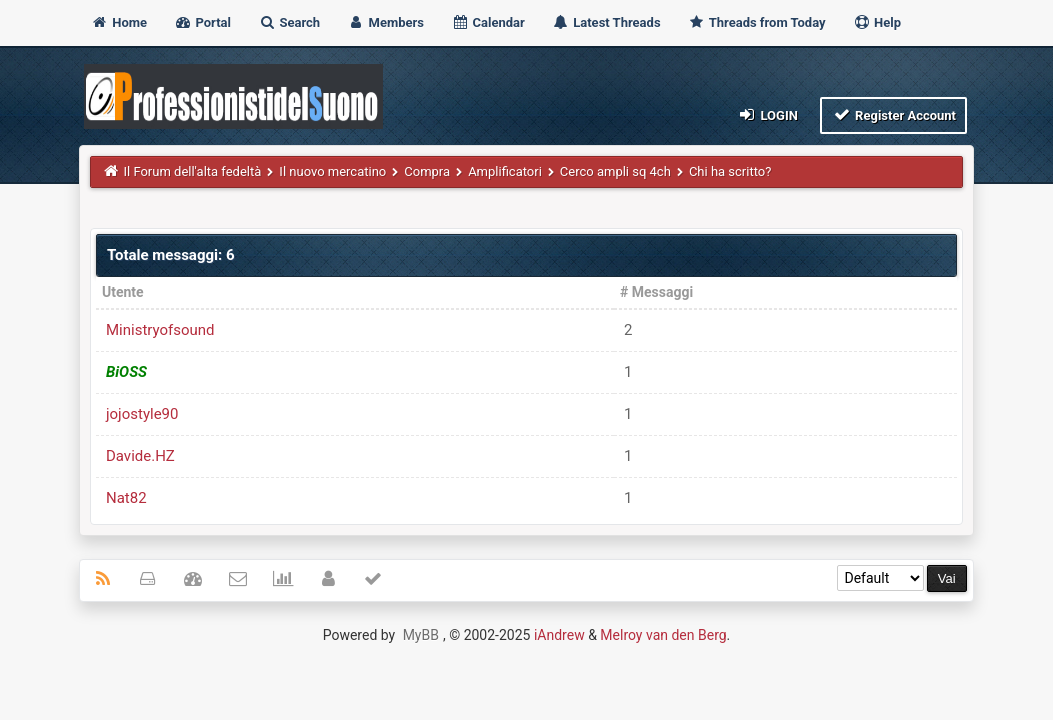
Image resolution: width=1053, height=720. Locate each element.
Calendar (487, 22)
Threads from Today (757, 22)
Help (877, 22)
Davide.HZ (140, 456)
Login (767, 114)
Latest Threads (606, 22)
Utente (123, 292)
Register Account (893, 114)
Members (385, 22)
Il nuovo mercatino (332, 171)
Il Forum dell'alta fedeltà (192, 171)
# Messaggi (656, 292)
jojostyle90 (142, 414)
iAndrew (559, 635)
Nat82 (126, 498)
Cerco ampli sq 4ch (615, 171)
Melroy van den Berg (663, 635)
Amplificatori (506, 171)
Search (289, 22)
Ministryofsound (160, 330)
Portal (202, 22)
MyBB (421, 635)
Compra (427, 171)
